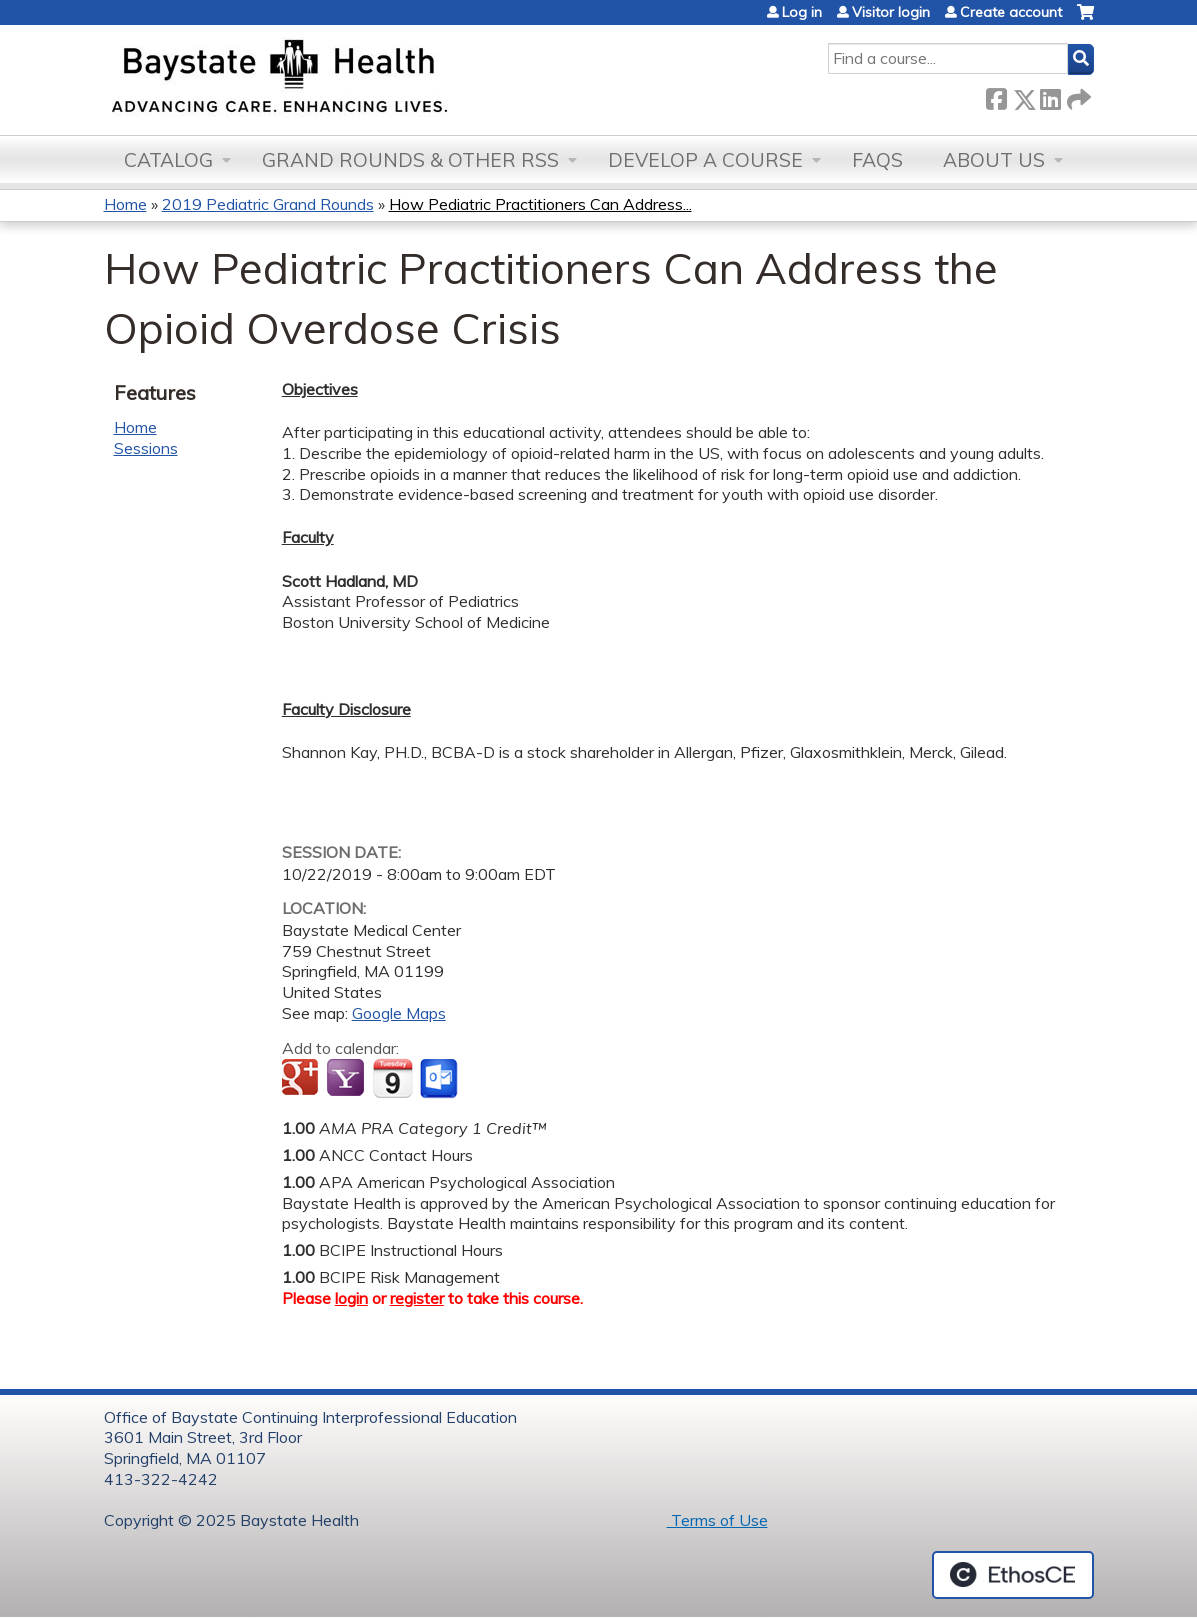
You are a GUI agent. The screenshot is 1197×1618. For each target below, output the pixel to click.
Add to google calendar (302, 1079)
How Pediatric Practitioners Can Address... (540, 204)
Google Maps (399, 1013)
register (417, 1298)
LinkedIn (1050, 95)
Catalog (168, 160)
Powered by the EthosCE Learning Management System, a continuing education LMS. (1013, 1575)
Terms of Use (717, 1520)
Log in (802, 12)
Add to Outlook (440, 1079)
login (351, 1298)
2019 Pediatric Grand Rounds (268, 204)
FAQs (877, 160)
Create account (1011, 12)
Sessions (146, 448)
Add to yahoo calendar (347, 1079)
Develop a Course (705, 160)
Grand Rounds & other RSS (410, 160)
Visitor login (891, 12)
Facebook (996, 95)
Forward (1077, 95)
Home (125, 204)
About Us (994, 160)
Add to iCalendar (392, 1078)
